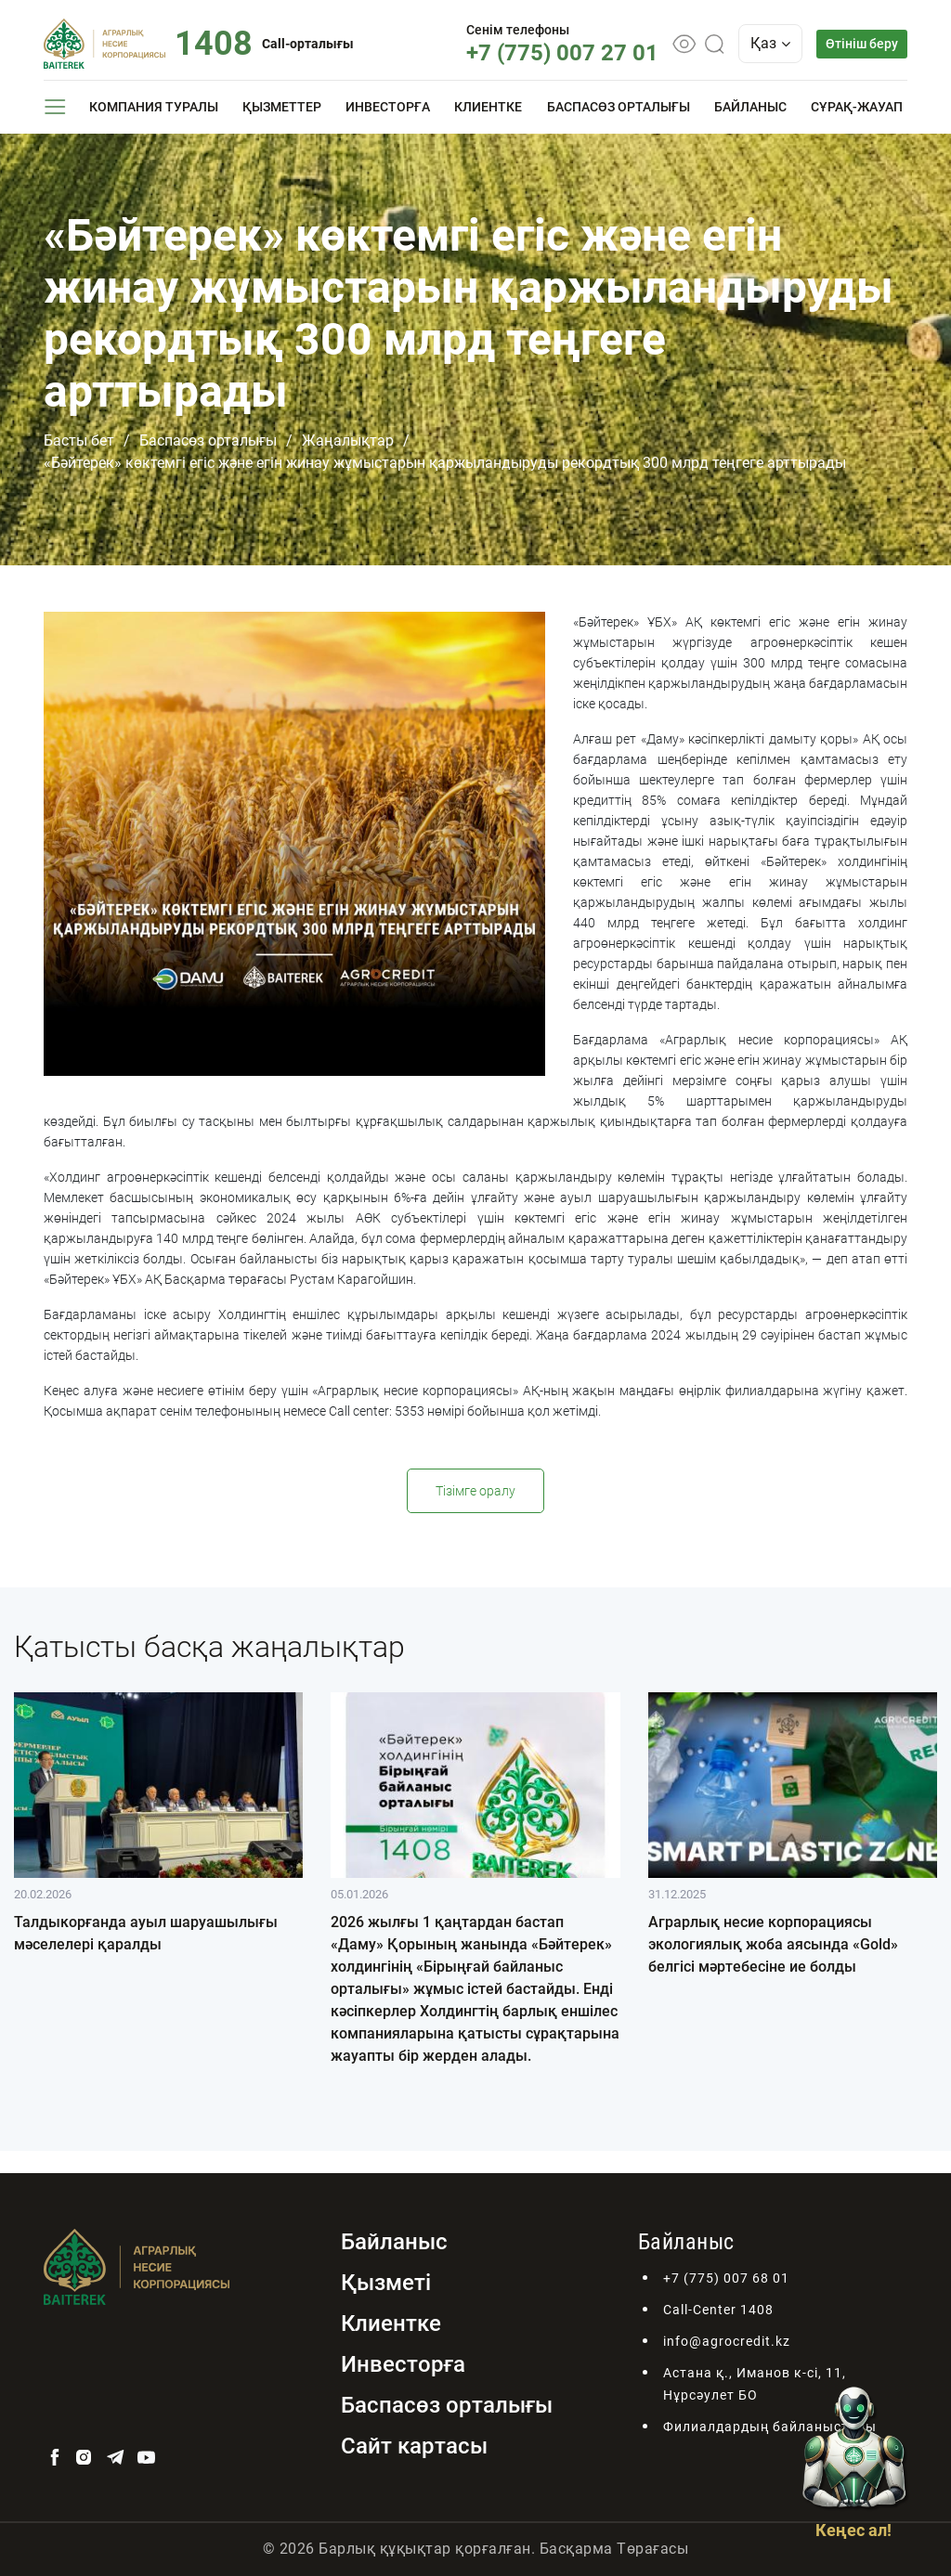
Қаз (770, 43)
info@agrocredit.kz (726, 2341)
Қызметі (386, 2283)
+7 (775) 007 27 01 (562, 53)
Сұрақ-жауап (857, 106)
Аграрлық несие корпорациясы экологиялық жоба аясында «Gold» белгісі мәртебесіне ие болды (773, 1944)
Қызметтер (281, 106)
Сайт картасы (414, 2446)
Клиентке (488, 106)
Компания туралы (153, 106)
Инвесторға (387, 106)
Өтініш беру (862, 43)
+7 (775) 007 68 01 (726, 2278)
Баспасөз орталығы (618, 106)
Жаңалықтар (348, 440)
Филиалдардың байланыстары (770, 2426)
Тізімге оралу (475, 1490)
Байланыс (750, 106)
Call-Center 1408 (718, 2309)
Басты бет (79, 440)
